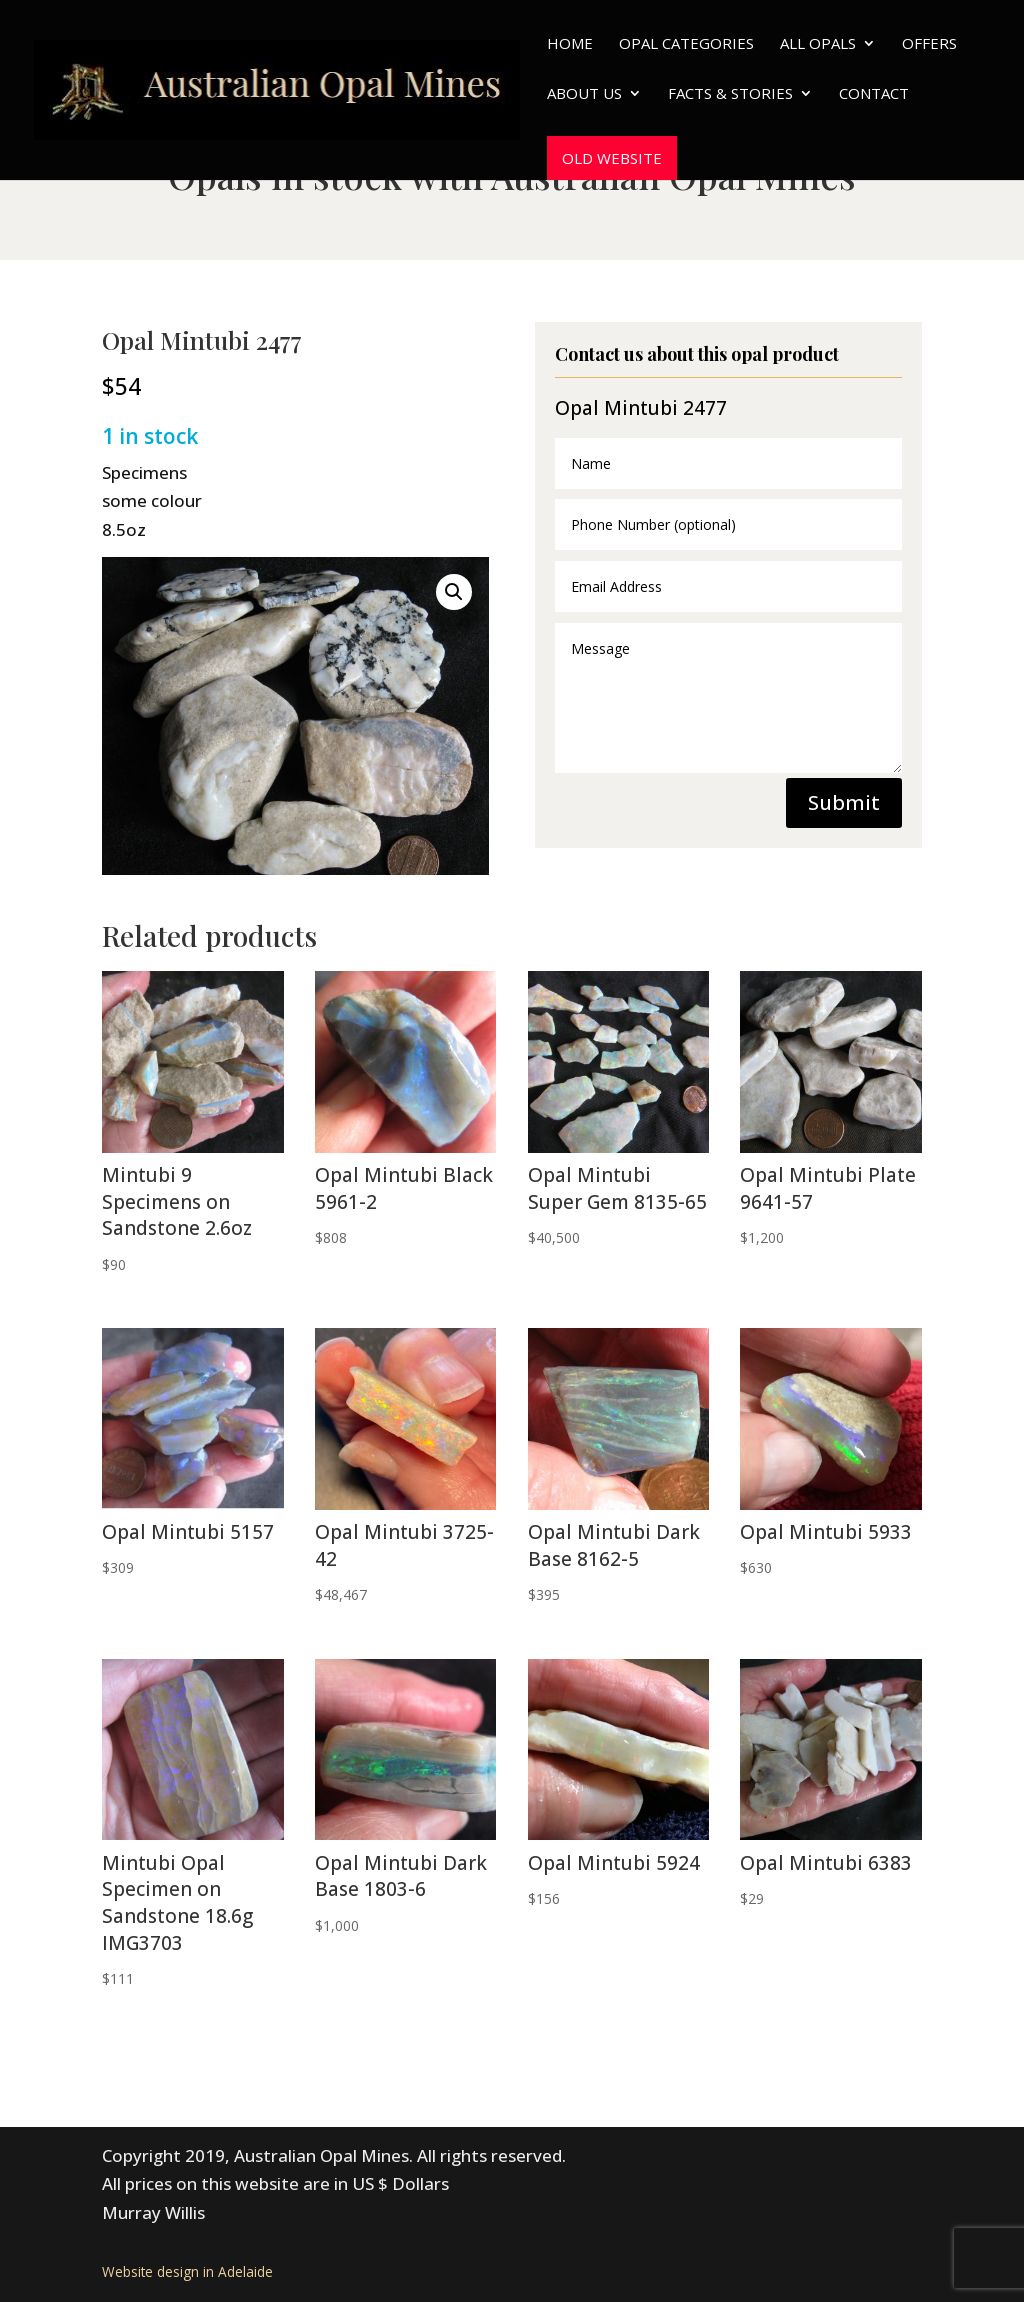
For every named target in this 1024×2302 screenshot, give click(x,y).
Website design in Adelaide (187, 2271)
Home (570, 44)
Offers (929, 44)
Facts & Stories (730, 94)
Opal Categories (686, 44)
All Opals (818, 44)
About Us (584, 94)
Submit (844, 802)
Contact (874, 94)
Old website (612, 158)
